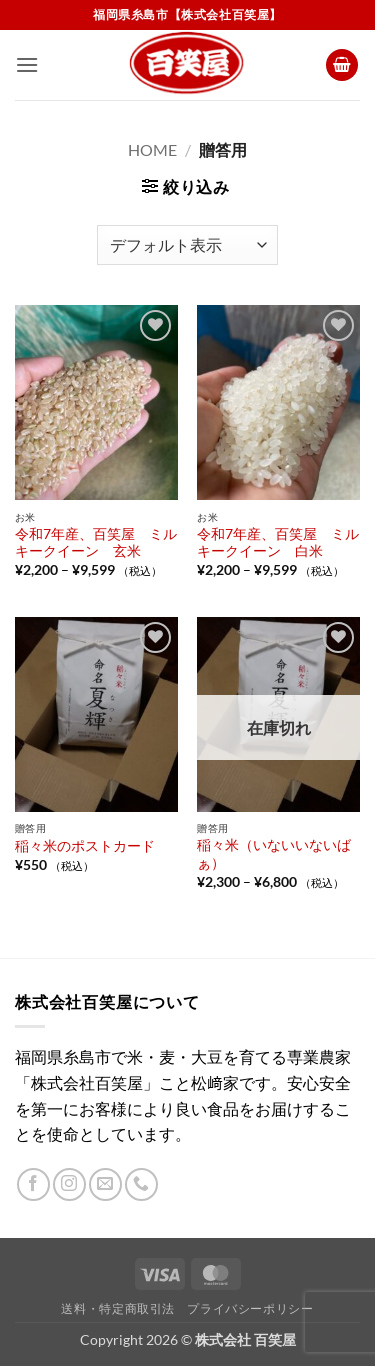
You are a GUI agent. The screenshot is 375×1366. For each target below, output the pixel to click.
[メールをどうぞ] (105, 1184)
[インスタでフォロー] (69, 1184)
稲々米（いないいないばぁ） (274, 854)
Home (152, 149)
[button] (27, 64)
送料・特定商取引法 (118, 1308)
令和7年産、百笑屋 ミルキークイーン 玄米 (96, 543)
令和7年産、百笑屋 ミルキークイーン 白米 (278, 543)
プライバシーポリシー (250, 1308)
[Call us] (141, 1184)
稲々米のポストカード (85, 846)
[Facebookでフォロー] (33, 1184)
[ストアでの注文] (187, 245)
